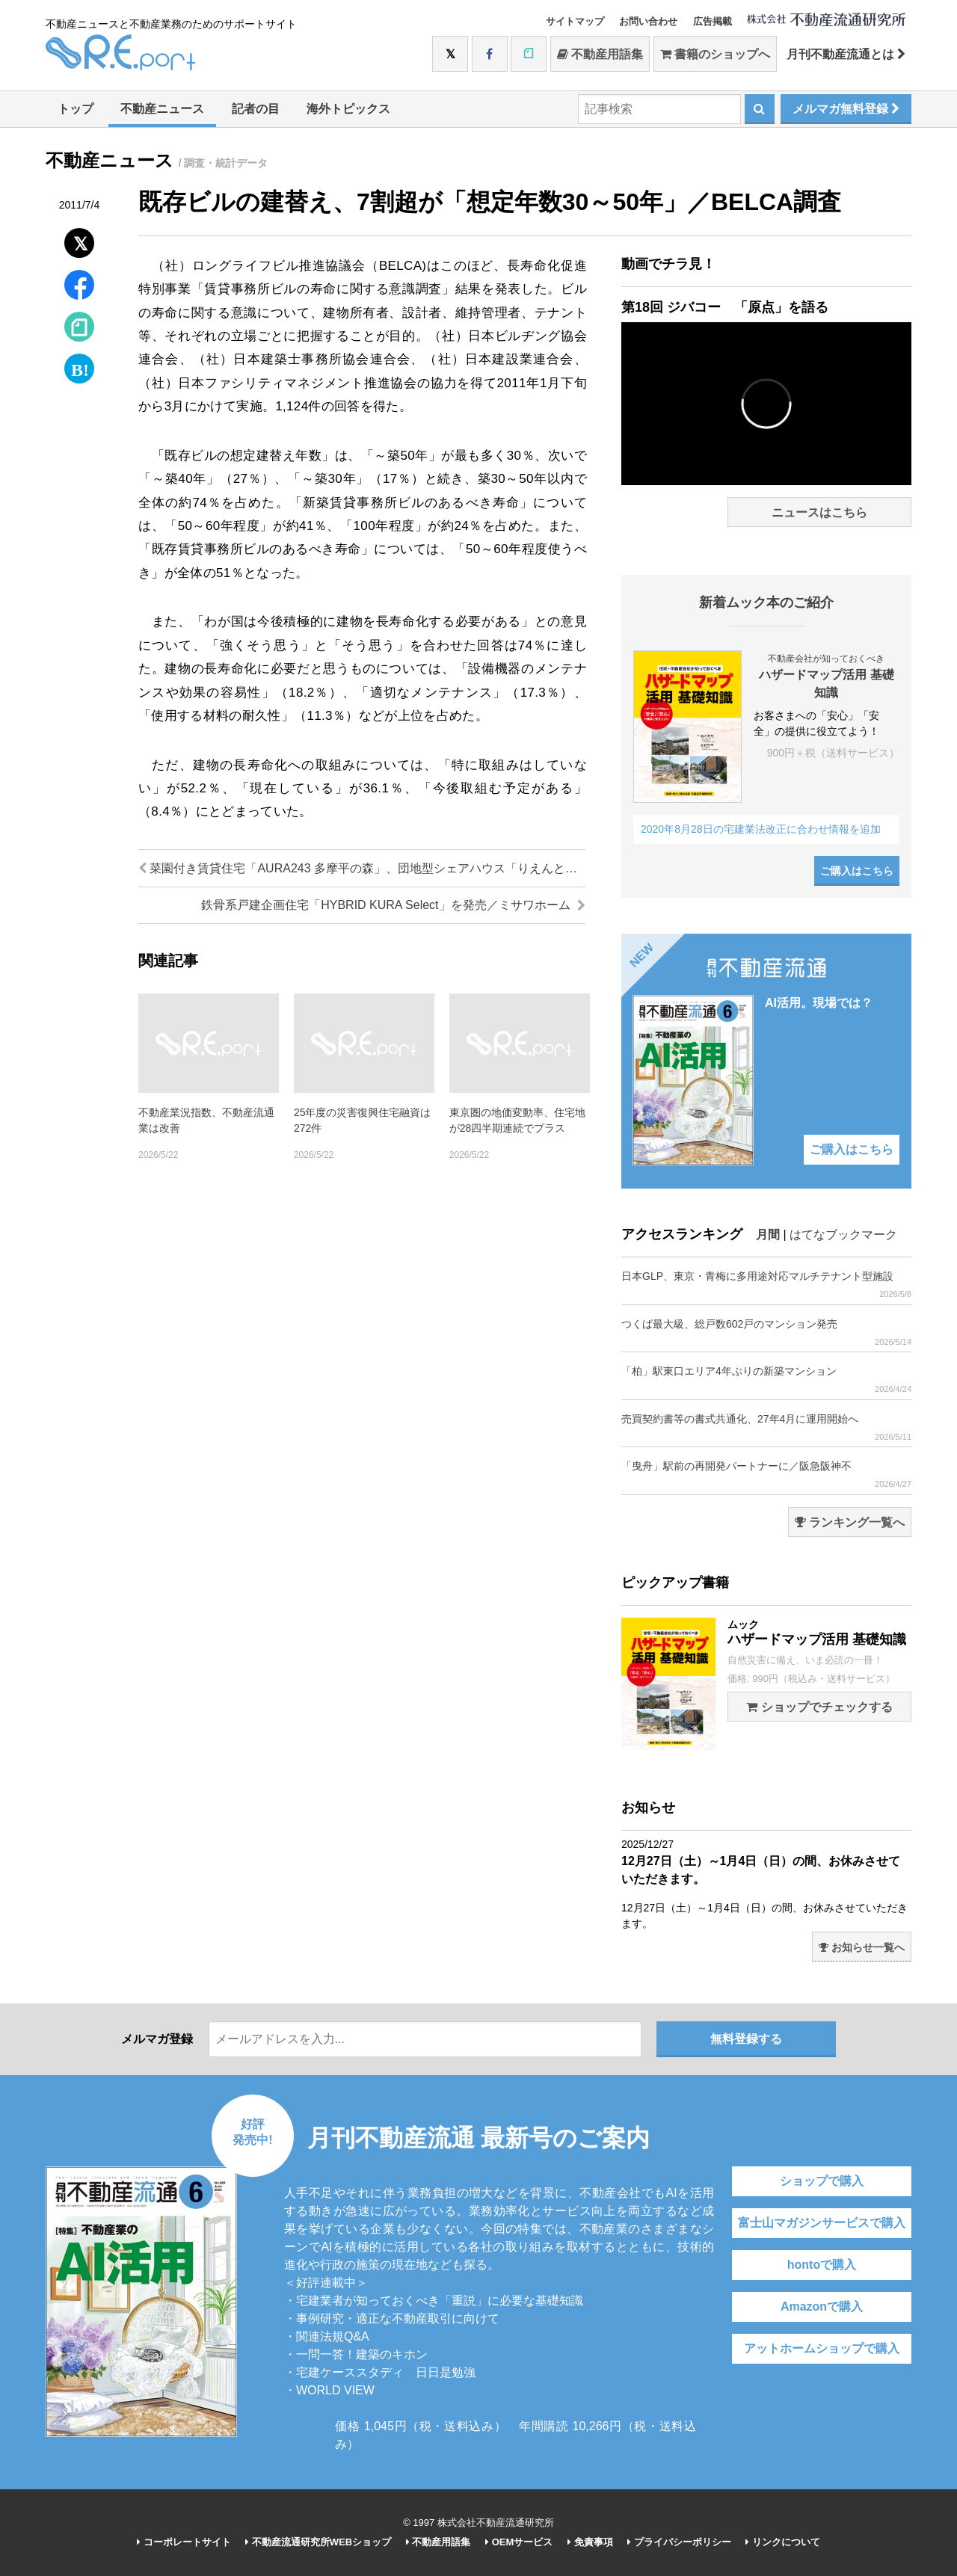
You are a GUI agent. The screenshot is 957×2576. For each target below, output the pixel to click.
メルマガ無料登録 (846, 108)
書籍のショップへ (715, 54)
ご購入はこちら (856, 871)
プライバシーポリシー (679, 2542)
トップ (75, 108)
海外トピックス (348, 108)
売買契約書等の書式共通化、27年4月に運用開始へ (766, 1427)
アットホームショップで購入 (821, 2348)
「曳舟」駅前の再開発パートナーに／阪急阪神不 (766, 1474)
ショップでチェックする (819, 1707)
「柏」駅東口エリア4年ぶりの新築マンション (766, 1379)
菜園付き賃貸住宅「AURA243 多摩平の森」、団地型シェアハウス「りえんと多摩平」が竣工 (361, 868)
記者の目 (256, 108)
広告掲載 (712, 21)
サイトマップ (575, 21)
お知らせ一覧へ (862, 1947)
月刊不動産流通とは (846, 54)
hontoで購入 (821, 2264)
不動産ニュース (162, 108)
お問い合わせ (648, 21)
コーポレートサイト (184, 2542)
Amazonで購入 (822, 2306)
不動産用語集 (600, 54)
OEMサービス (519, 2542)
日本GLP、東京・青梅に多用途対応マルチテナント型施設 (766, 1284)
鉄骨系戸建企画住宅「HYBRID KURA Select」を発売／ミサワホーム (393, 905)
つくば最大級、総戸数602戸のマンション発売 (766, 1332)
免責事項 (590, 2542)
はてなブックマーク (843, 1234)
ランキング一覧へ (850, 1522)
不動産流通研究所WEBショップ (318, 2542)
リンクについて (782, 2542)
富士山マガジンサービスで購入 (821, 2222)
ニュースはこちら (819, 512)
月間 (768, 1234)
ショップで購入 (822, 2181)
